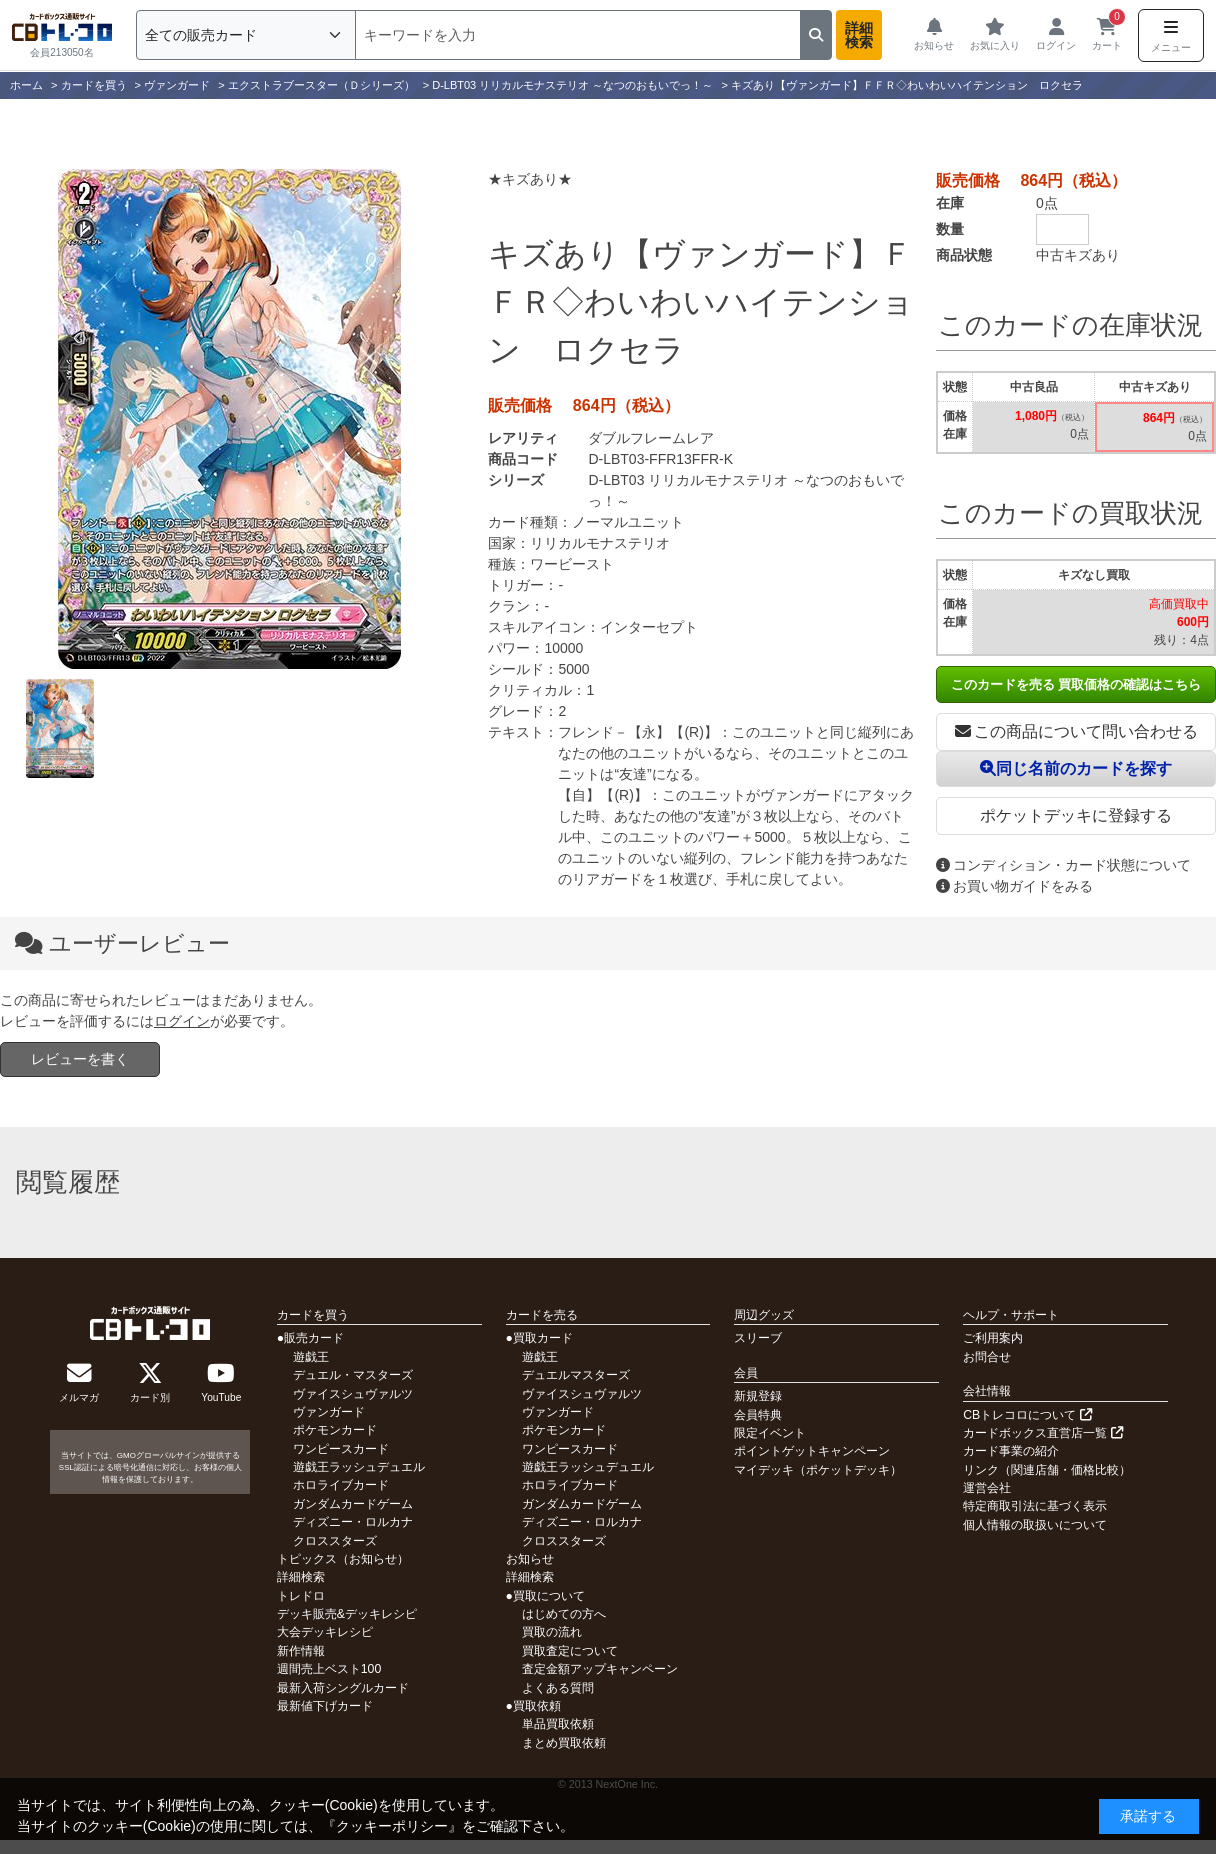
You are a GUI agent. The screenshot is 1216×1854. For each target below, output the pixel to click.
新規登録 (758, 1396)
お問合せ (987, 1357)
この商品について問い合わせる (1076, 731)
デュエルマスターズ (576, 1375)
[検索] (578, 35)
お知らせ (530, 1559)
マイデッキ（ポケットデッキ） (818, 1470)
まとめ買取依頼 (564, 1743)
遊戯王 (311, 1357)
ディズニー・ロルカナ (353, 1522)
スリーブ (758, 1338)
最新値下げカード (325, 1706)
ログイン (182, 1021)
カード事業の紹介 (1011, 1451)
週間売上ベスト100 (329, 1669)
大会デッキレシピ (325, 1632)
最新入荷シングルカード (343, 1688)
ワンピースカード (341, 1449)
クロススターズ (335, 1541)
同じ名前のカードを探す (1076, 768)
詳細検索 (859, 35)
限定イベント (770, 1433)
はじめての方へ (564, 1614)
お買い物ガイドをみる (1014, 886)
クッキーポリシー (392, 1826)
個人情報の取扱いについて (1035, 1525)
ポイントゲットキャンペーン (812, 1451)
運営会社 (987, 1488)
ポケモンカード (335, 1430)
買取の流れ (552, 1632)
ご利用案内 (993, 1338)
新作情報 (301, 1651)
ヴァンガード (329, 1412)
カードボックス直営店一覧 (1042, 1433)
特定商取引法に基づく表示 (1035, 1506)
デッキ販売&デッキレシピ (347, 1614)
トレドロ (301, 1596)
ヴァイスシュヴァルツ (353, 1394)
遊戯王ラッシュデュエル (359, 1467)
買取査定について (570, 1651)
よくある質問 (558, 1688)
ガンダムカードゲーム (353, 1504)
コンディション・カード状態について (1063, 865)
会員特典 (758, 1415)
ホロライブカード (341, 1485)
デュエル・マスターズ (353, 1375)
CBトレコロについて (1027, 1415)
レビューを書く (80, 1059)
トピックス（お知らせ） (343, 1559)
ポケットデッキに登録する (1076, 815)
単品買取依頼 (558, 1724)
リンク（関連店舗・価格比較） (1047, 1470)
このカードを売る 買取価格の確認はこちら (1076, 684)
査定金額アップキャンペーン (600, 1669)
